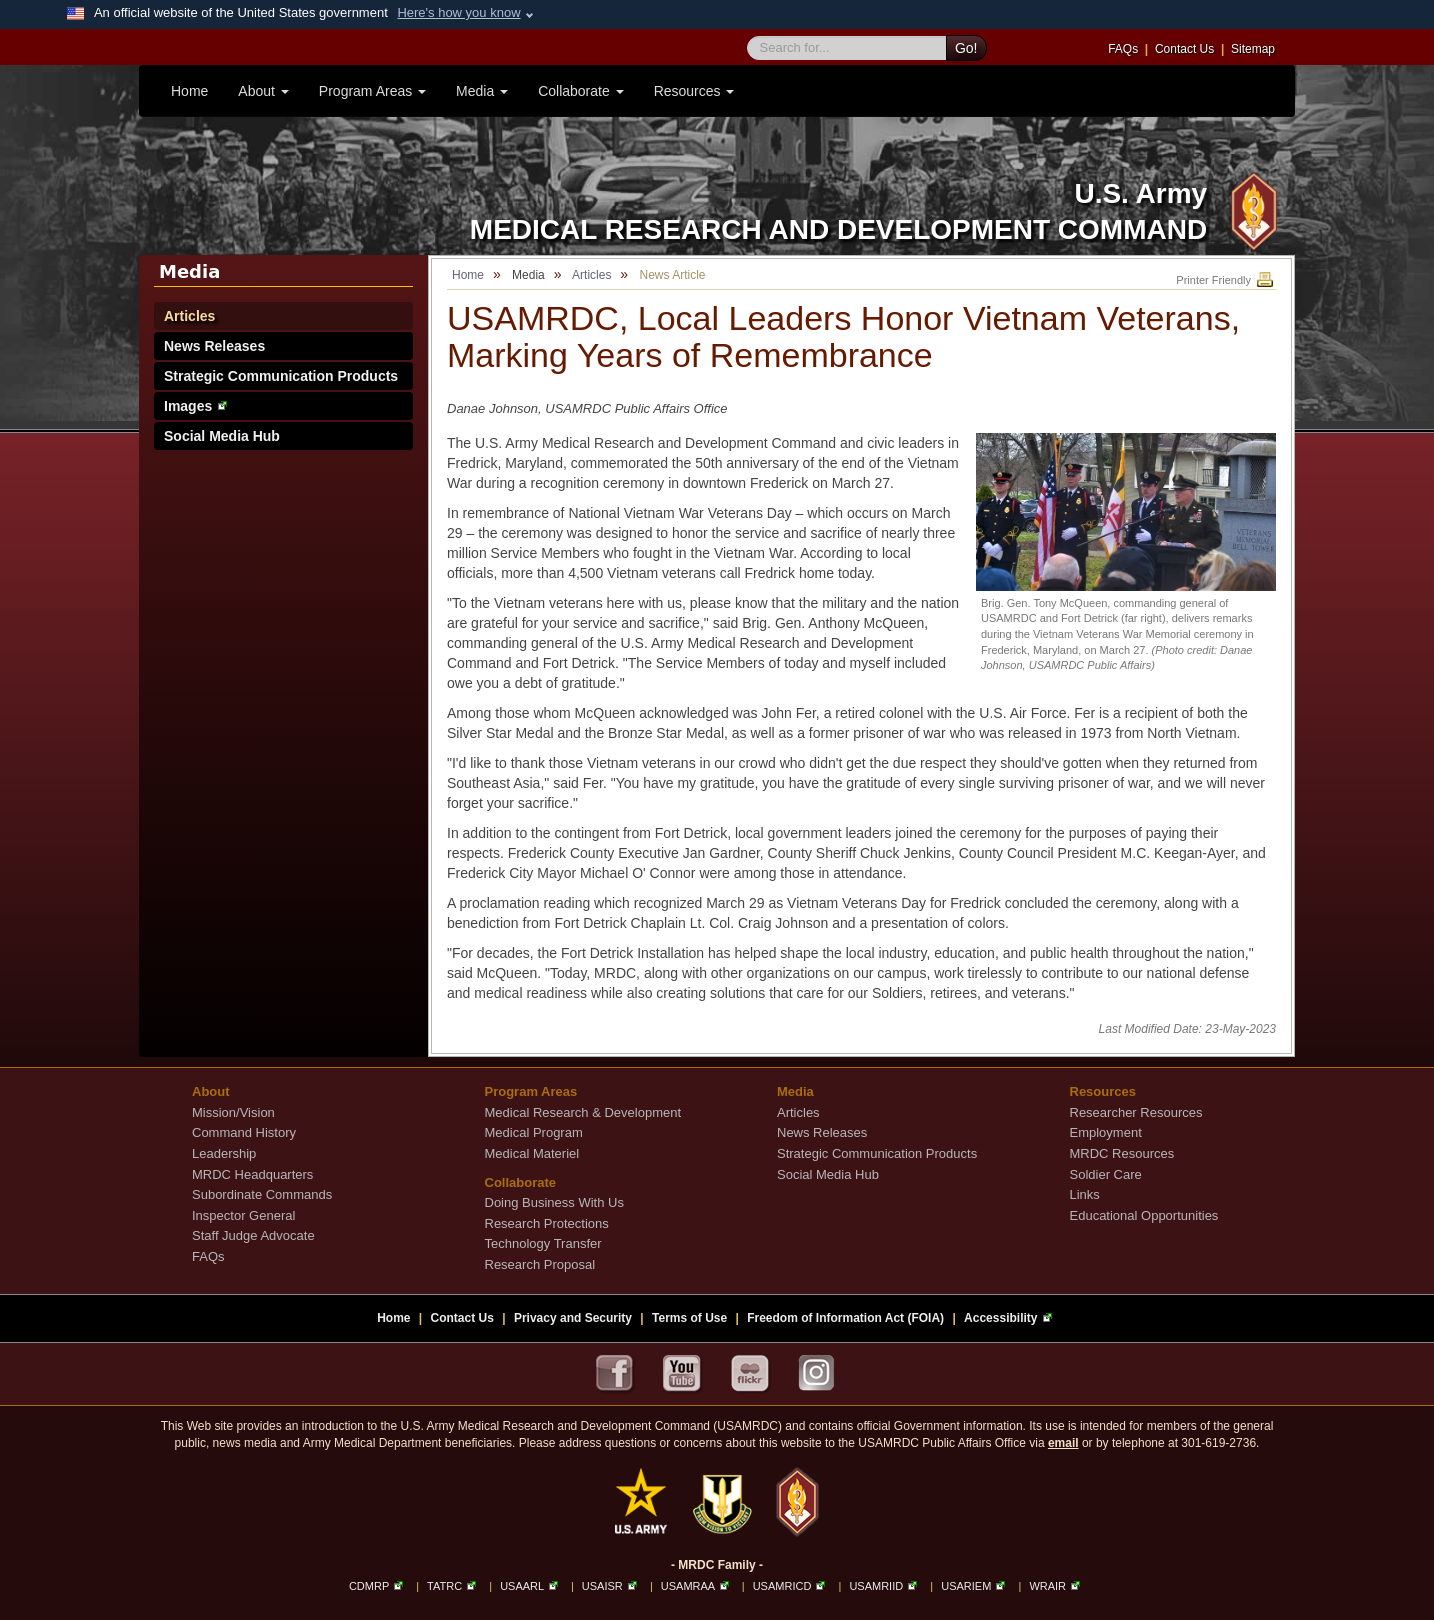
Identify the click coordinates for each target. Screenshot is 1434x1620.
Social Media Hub (222, 436)
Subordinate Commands (262, 1194)
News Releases (214, 346)
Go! (966, 48)
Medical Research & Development (583, 1112)
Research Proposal (540, 1264)
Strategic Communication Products (281, 376)
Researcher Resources (1136, 1112)
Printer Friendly (1226, 280)
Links (1085, 1194)
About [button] (263, 91)
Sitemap (1253, 49)
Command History (244, 1132)
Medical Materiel (532, 1153)
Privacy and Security (573, 1318)
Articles (189, 316)
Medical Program (534, 1132)
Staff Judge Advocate (253, 1235)
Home (189, 91)
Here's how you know (458, 12)
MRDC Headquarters (252, 1174)
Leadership (224, 1153)
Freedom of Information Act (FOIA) (845, 1318)
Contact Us (1184, 49)
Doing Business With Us (554, 1202)
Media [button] (482, 91)
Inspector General (243, 1215)
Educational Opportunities (1144, 1215)
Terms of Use (689, 1318)
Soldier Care (1106, 1174)
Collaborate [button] (581, 91)
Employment (1106, 1132)
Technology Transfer (543, 1243)
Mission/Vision (233, 1112)
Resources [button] (694, 91)
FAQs (1123, 49)
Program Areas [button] (372, 91)
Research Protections (547, 1223)
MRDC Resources (1122, 1153)
